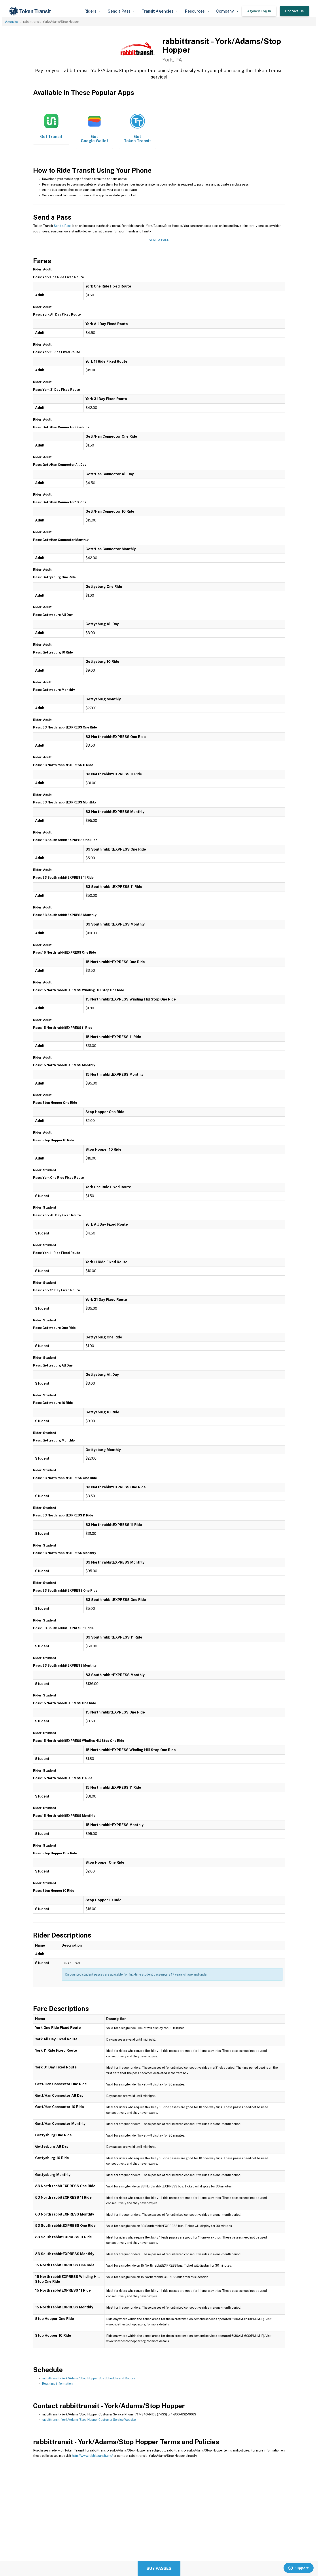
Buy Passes (159, 2568)
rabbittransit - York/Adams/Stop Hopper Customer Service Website (89, 2419)
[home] (31, 11)
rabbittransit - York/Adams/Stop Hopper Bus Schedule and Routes (88, 2378)
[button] (92, 11)
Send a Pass (62, 226)
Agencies (12, 21)
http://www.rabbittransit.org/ (92, 2455)
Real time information (57, 2383)
